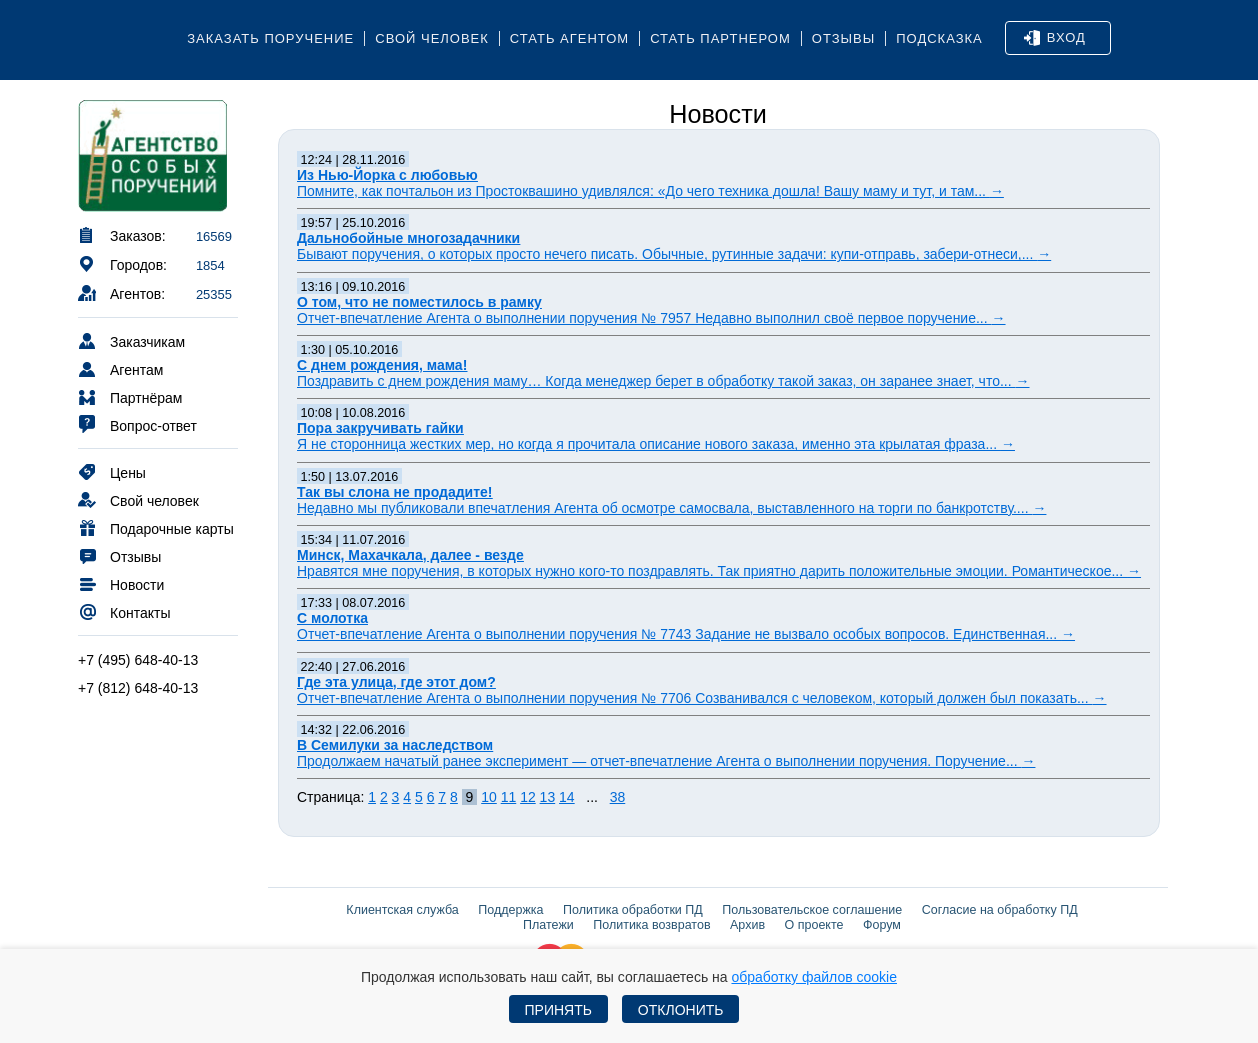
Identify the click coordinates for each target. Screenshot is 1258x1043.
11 (509, 797)
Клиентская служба (402, 910)
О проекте (814, 925)
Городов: (122, 263)
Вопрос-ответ (137, 424)
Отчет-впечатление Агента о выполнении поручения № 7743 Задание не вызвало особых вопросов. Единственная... (686, 634)
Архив (747, 925)
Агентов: (121, 292)
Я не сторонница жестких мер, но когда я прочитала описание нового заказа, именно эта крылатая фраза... (656, 444)
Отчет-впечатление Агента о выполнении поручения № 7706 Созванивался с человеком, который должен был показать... (702, 698)
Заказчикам (131, 340)
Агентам (120, 368)
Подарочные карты (156, 527)
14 (567, 797)
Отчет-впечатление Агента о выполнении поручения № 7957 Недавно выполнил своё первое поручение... (651, 318)
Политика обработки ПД (633, 910)
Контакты (124, 611)
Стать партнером (720, 38)
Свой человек (432, 38)
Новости (121, 583)
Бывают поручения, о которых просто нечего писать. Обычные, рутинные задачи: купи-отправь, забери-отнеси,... (674, 254)
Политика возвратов (651, 925)
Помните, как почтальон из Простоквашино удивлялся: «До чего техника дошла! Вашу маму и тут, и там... (650, 191)
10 (489, 797)
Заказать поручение (270, 38)
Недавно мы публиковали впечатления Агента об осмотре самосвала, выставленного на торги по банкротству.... (671, 508)
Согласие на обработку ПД (1000, 910)
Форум (882, 925)
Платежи (548, 925)
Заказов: (122, 234)
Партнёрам (130, 396)
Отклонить (681, 1010)
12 (528, 797)
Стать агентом (569, 38)
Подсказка (939, 38)
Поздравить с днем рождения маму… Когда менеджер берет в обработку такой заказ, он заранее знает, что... (663, 381)
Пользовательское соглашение (812, 910)
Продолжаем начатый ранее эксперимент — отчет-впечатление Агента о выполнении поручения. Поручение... (666, 761)
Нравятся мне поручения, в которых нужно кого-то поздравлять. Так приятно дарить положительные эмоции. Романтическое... (719, 571)
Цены (112, 471)
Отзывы (843, 38)
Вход (1055, 38)
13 (548, 797)
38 (618, 797)
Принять (558, 1010)
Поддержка (510, 910)
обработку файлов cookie (814, 977)
